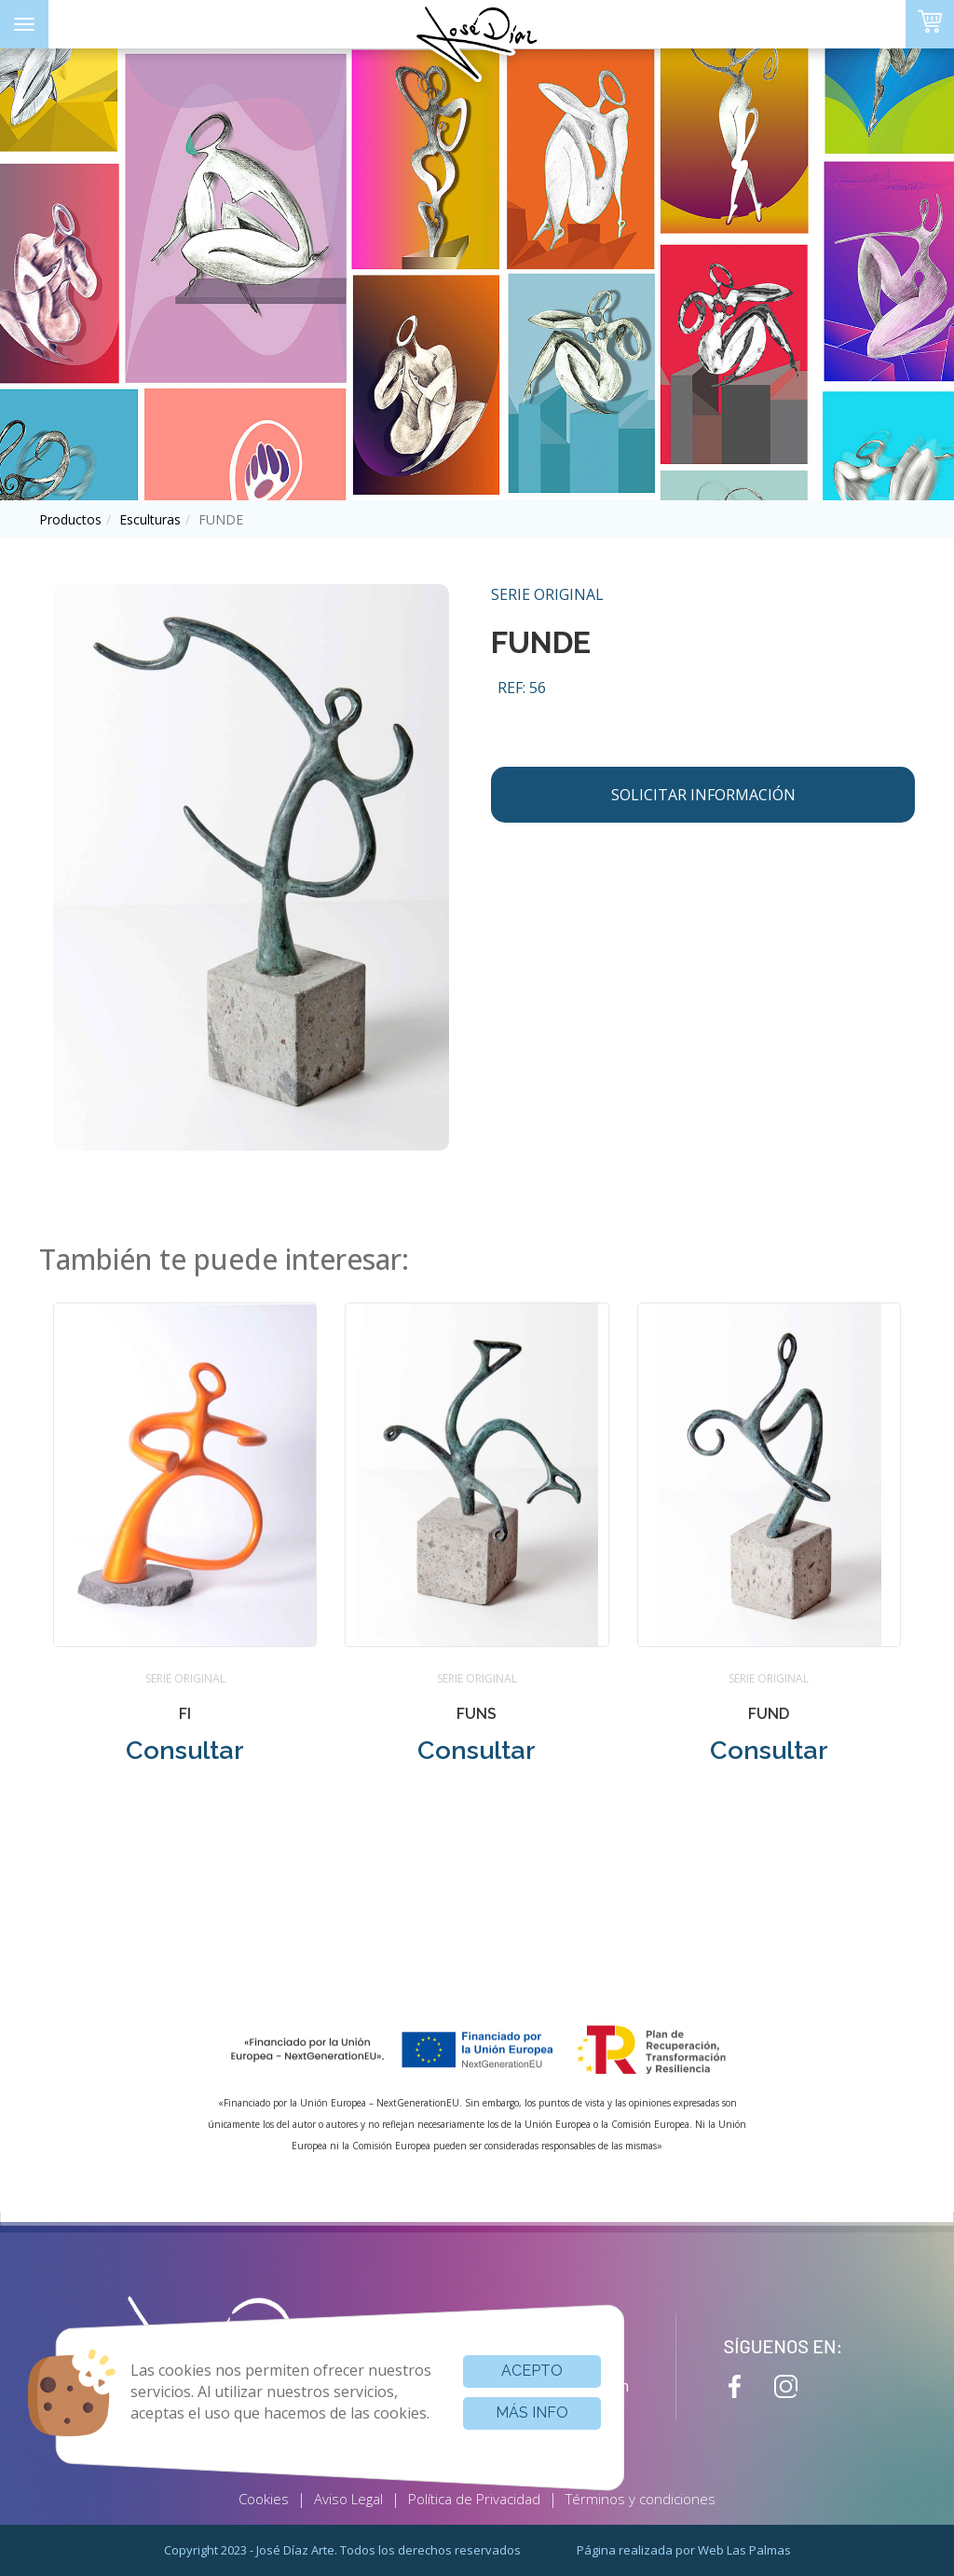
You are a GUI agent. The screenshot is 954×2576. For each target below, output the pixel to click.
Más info (532, 2412)
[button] (185, 1547)
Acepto (532, 2370)
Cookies (263, 2498)
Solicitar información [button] (703, 794)
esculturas (150, 519)
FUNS (477, 1714)
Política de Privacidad (474, 2498)
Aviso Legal (348, 2498)
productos (70, 519)
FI (185, 1714)
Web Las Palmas (744, 2550)
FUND (768, 1714)
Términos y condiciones (641, 2498)
